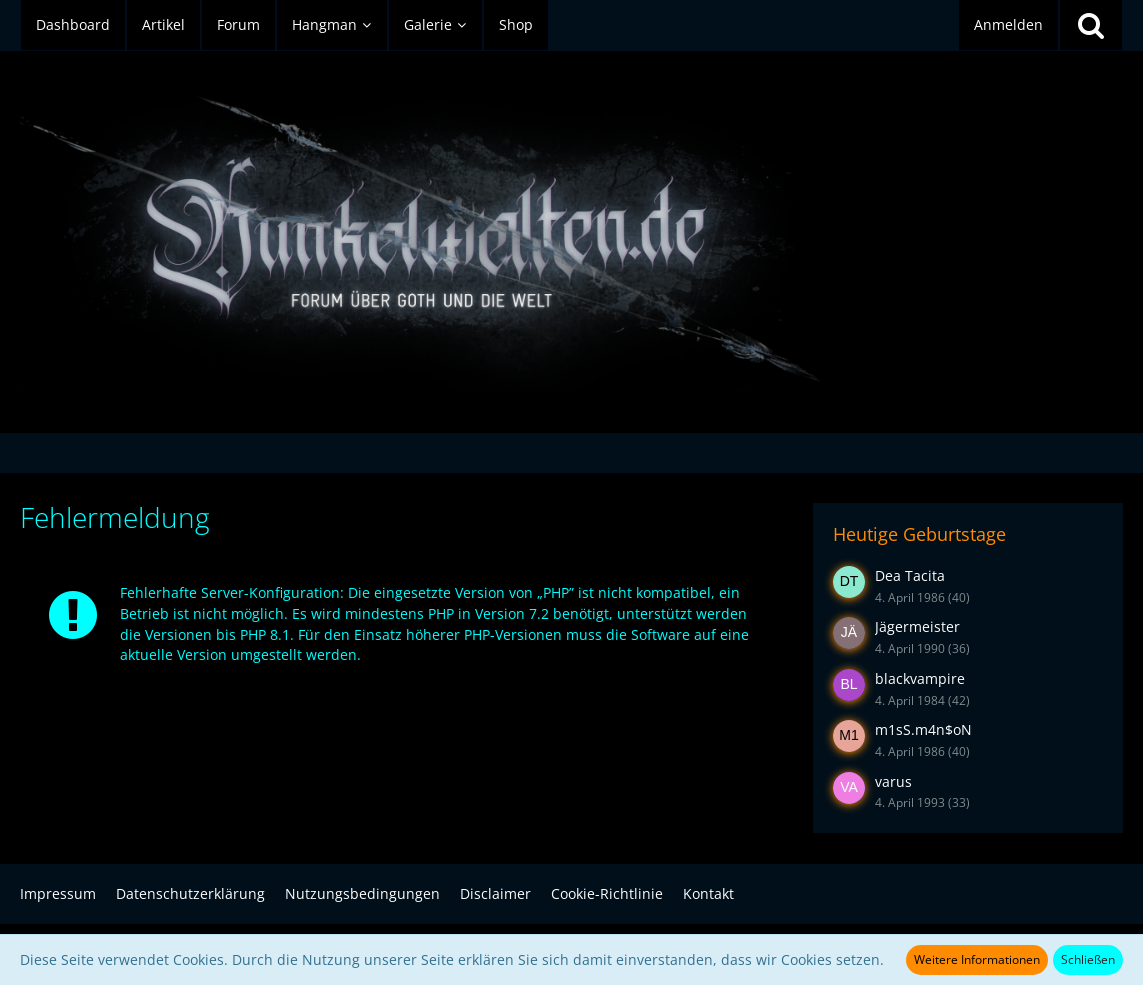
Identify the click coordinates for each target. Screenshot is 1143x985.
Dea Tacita (910, 575)
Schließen (1088, 959)
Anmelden (1008, 24)
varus (893, 781)
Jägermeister (917, 626)
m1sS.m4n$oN (923, 729)
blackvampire (920, 678)
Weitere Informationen (977, 959)
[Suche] (1091, 25)
